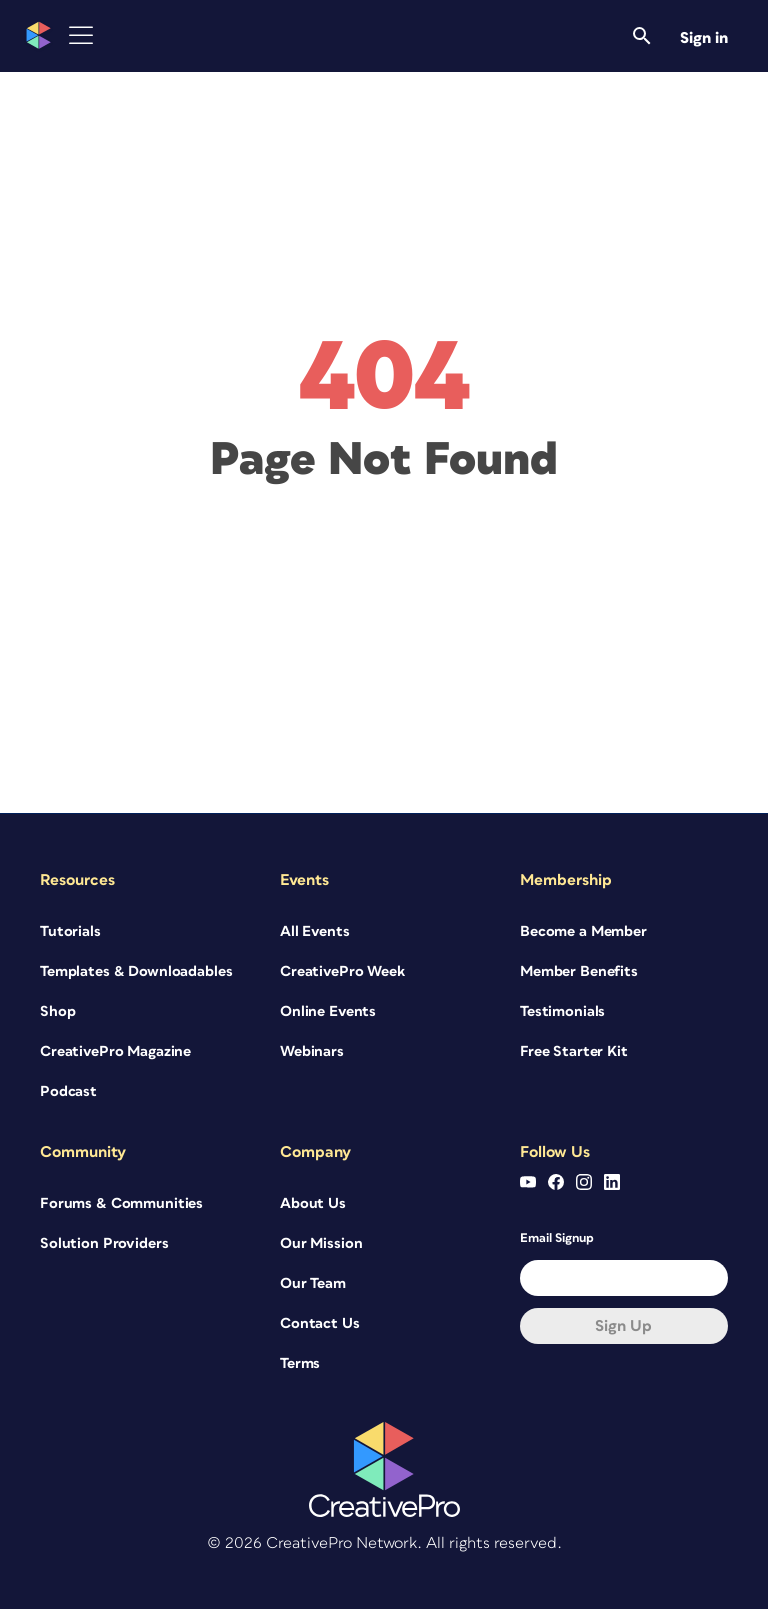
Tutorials (70, 931)
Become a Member (583, 931)
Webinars (312, 1051)
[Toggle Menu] (81, 35)
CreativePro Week (342, 971)
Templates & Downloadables (136, 971)
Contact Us (320, 1323)
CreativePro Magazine (115, 1051)
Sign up (623, 1326)
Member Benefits (579, 971)
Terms (300, 1363)
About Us (313, 1203)
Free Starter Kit (574, 1051)
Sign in (704, 38)
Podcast (68, 1091)
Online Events (328, 1011)
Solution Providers (104, 1243)
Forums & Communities (121, 1203)
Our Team (313, 1283)
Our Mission (321, 1243)
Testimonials (562, 1011)
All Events (315, 931)
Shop (57, 1011)
